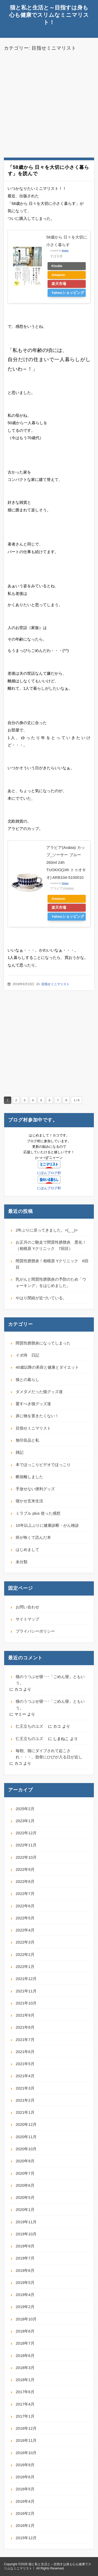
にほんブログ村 (49, 1173)
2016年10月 (26, 2452)
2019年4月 (25, 2294)
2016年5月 (25, 2489)
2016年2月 (25, 2513)
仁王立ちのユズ (31, 1726)
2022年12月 (26, 1833)
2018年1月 (25, 2379)
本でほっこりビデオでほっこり (43, 1464)
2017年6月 (25, 2392)
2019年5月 (25, 2282)
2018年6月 (25, 2355)
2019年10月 (26, 2234)
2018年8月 (25, 2331)
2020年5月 (25, 2197)
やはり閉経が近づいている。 (41, 1298)
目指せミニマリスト (55, 984)
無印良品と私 (27, 1440)
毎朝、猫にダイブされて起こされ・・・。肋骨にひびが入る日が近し (49, 1753)
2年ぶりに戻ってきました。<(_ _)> (47, 1230)
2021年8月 (25, 2027)
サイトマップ (27, 1619)
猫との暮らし (27, 1379)
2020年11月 (26, 2136)
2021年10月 (26, 2003)
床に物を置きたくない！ (37, 1416)
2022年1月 (25, 1966)
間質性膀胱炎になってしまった (43, 1343)
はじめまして (27, 1549)
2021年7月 (25, 2039)
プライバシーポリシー (35, 1631)
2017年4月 (25, 2404)
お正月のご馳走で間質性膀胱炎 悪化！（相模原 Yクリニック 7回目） (51, 1245)
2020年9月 (25, 2161)
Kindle (56, 266)
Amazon (58, 275)
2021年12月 (26, 1978)
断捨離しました (29, 1476)
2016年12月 (26, 2428)
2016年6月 (25, 2477)
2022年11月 (26, 1845)
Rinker (65, 250)
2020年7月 (25, 2173)
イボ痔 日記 (27, 1355)
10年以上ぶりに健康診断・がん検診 (47, 1525)
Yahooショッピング (67, 293)
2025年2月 (25, 1808)
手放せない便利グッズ (35, 1489)
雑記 (20, 1452)
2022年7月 (25, 1893)
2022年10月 (26, 1857)
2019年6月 (25, 2270)
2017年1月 (25, 2416)
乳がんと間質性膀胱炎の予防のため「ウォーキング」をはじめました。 (51, 1282)
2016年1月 (25, 2525)
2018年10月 (26, 2319)
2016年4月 (25, 2501)
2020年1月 (25, 2209)
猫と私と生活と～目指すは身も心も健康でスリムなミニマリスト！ (49, 14)
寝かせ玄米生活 (29, 1501)
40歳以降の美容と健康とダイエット (47, 1367)
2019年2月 (25, 2306)
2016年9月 (25, 2465)
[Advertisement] (49, 104)
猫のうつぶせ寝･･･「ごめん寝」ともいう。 (50, 1679)
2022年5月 (25, 1918)
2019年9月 (25, 2246)
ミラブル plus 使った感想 (38, 1513)
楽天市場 (58, 284)
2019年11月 (26, 2222)
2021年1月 (25, 2112)
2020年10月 (26, 2149)
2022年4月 (25, 1930)
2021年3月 (25, 2088)
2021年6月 (25, 2051)
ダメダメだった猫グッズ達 (39, 1391)
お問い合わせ (27, 1607)
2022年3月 (25, 1942)
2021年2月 (25, 2100)
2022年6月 (25, 1906)
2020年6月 (25, 2185)
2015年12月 (26, 2538)
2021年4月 (25, 2076)
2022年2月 (25, 1954)
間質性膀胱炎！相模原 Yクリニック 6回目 (52, 1264)
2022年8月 (25, 1881)
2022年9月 (25, 1869)
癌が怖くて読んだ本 (33, 1537)
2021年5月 (25, 2063)
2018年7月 (25, 2343)
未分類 (21, 1562)
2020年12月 (26, 2124)
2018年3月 (25, 2367)
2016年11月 (26, 2440)
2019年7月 (25, 2258)
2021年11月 (26, 1991)
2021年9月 (25, 2015)
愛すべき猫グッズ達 (33, 1403)
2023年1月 (25, 1821)
